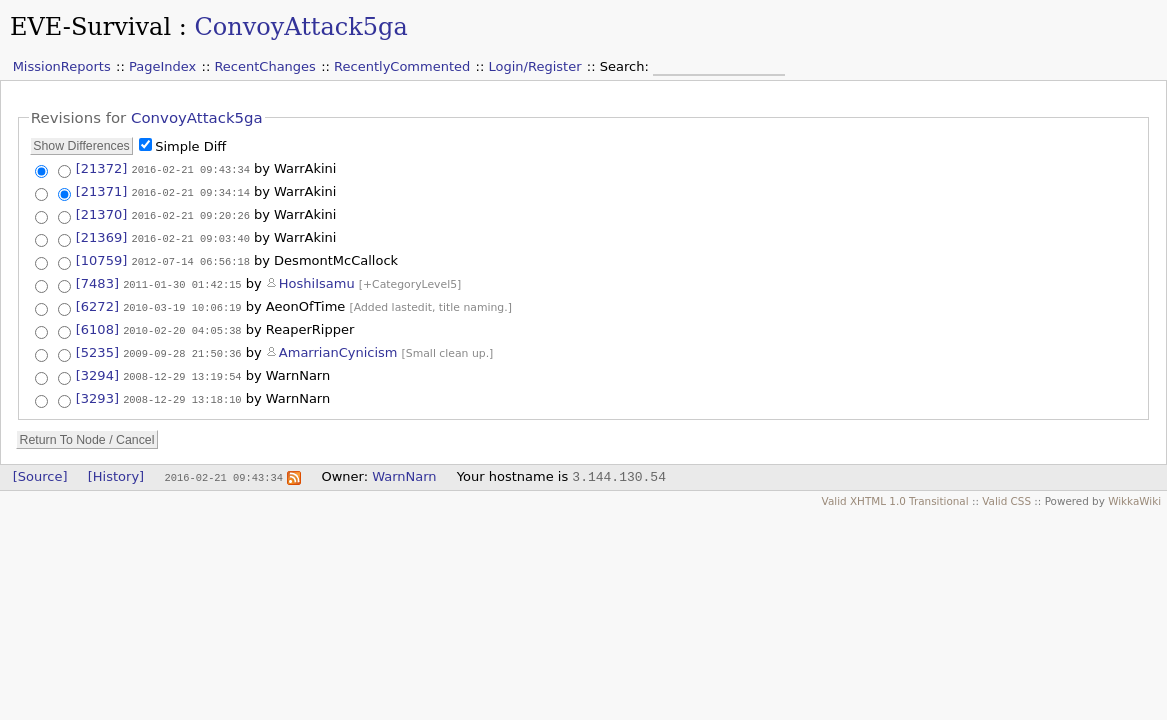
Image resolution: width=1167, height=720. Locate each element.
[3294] (97, 369)
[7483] (97, 278)
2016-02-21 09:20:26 (190, 213)
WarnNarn (404, 468)
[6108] (97, 324)
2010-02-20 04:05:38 (182, 325)
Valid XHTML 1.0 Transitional (895, 493)
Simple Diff (190, 146)
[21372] (102, 168)
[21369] (102, 234)
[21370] (102, 212)
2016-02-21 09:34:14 (190, 191)
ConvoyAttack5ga (300, 27)
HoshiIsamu (317, 278)
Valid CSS (1006, 493)
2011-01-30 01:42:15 (182, 279)
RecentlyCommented (402, 66)
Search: (626, 66)
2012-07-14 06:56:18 (190, 257)
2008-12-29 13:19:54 (182, 370)
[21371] (102, 190)
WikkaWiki (1134, 493)
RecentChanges (264, 66)
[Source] (40, 468)
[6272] (97, 301)
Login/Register (535, 66)
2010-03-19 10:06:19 (182, 302)
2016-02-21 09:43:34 (190, 169)
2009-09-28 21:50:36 (182, 347)
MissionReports (62, 66)
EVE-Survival (90, 27)
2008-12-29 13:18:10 (182, 392)
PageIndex (162, 66)
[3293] (97, 391)
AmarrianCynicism (338, 346)
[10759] (102, 256)
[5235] (97, 346)
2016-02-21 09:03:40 (190, 235)
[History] (116, 468)
